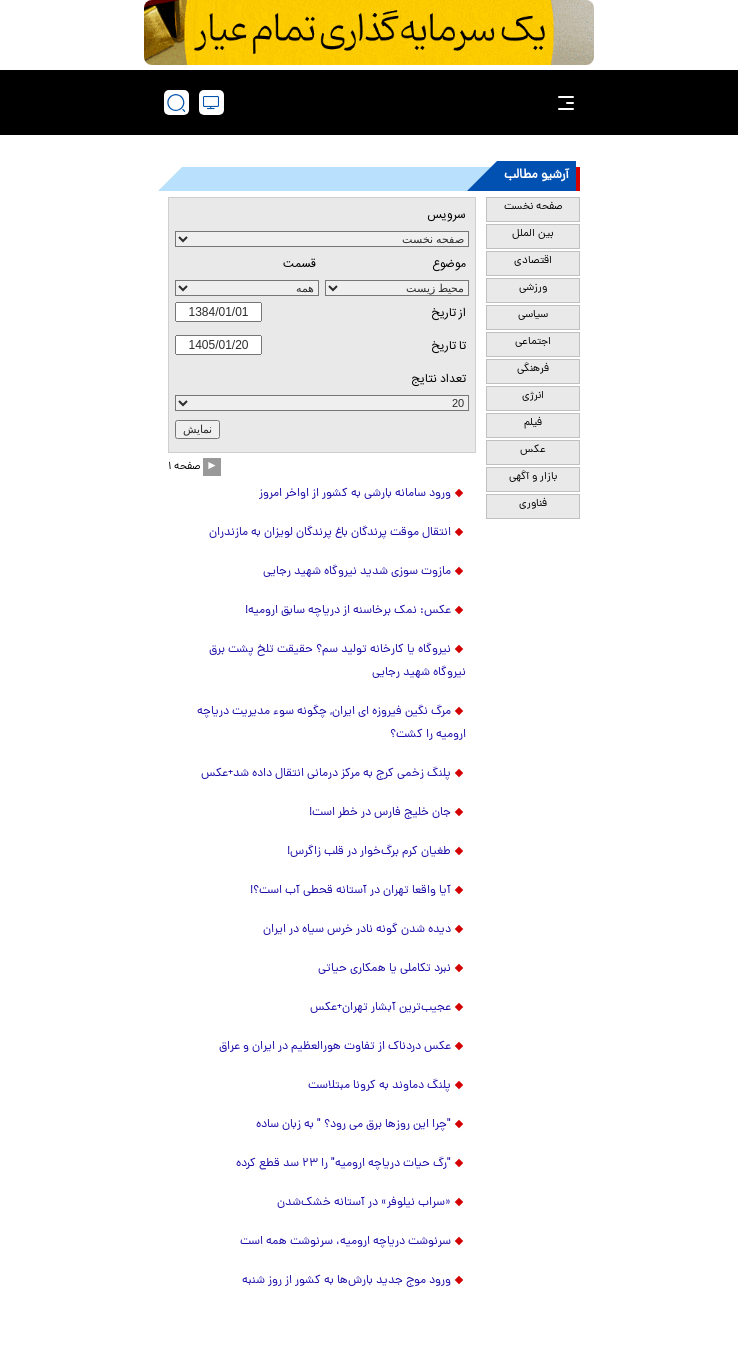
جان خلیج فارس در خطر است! (380, 813)
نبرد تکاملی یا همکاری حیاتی (384, 969)
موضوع (449, 264)
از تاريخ (448, 313)
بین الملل (533, 234)
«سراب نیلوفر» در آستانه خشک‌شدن (364, 1203)
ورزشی (533, 288)
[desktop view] (211, 102)
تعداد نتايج (438, 379)
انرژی (533, 396)
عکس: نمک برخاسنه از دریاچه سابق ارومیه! (348, 611)
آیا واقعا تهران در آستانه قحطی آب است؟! (350, 891)
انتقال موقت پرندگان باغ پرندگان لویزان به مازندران (330, 533)
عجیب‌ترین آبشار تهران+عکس (380, 1008)
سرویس (446, 215)
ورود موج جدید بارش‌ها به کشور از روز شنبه (346, 1281)
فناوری (533, 504)
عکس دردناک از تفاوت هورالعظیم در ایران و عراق (335, 1047)
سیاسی (533, 315)
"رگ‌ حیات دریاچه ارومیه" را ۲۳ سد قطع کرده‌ (343, 1164)
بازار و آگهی (533, 477)
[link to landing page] (375, 102)
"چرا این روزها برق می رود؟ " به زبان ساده (353, 1125)
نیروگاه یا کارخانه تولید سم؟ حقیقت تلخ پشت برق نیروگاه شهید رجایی (337, 661)
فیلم (533, 423)
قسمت (299, 264)
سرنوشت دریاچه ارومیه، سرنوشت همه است (345, 1242)
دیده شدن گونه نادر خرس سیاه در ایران (357, 930)
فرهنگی (533, 369)
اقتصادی (533, 261)
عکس (533, 450)
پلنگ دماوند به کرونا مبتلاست (379, 1086)
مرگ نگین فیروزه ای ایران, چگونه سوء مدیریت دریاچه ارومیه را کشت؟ (331, 723)
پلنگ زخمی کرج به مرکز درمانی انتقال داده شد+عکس (326, 774)
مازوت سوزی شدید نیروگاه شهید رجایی (357, 572)
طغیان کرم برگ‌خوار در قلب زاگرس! (369, 852)
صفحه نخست (533, 207)
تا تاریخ (448, 346)
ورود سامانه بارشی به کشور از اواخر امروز (355, 494)
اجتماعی (533, 342)
